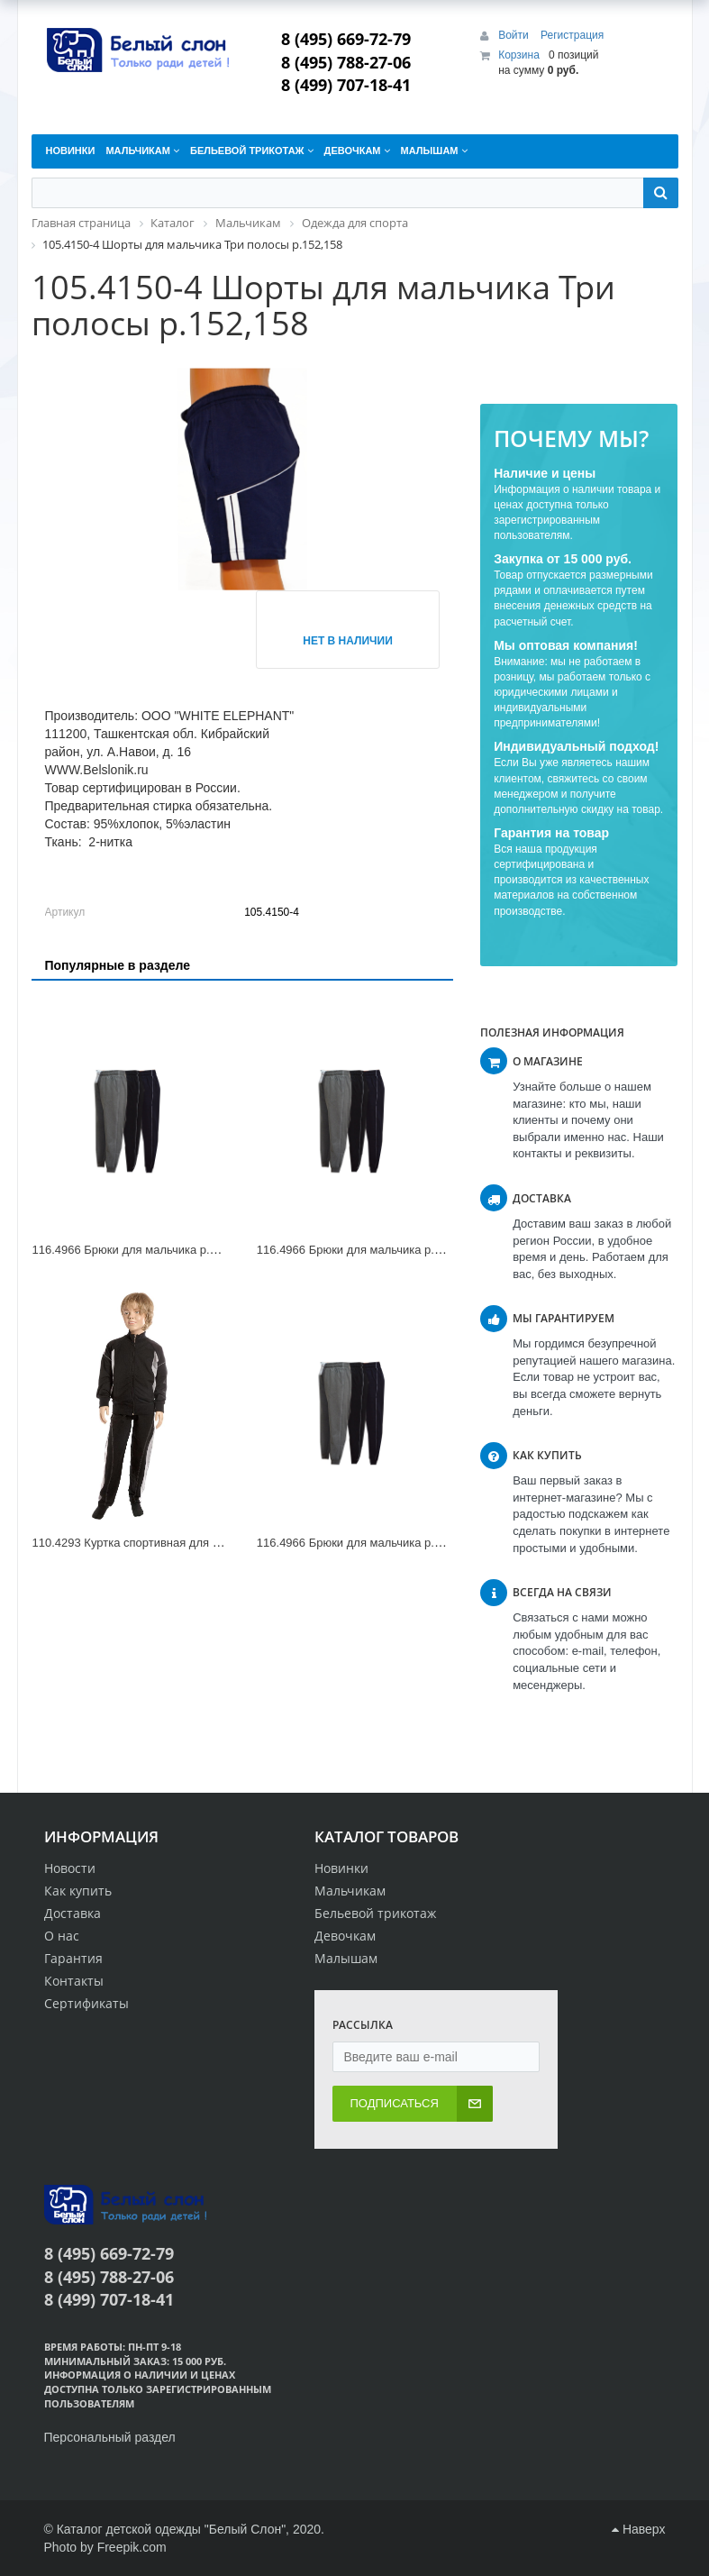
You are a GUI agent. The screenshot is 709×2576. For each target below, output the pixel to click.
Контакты (74, 1980)
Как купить (78, 1890)
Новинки (341, 1868)
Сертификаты (86, 2003)
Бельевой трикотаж (375, 1913)
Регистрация (572, 35)
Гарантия (73, 1958)
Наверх (638, 2529)
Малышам (345, 1958)
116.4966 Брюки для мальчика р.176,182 (367, 1542)
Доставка (72, 1913)
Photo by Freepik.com (105, 2547)
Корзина (519, 55)
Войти (515, 35)
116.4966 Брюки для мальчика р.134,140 (367, 1249)
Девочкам (345, 1935)
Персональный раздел (110, 2437)
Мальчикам (350, 1890)
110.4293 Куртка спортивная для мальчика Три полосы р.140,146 (209, 1542)
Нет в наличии (348, 641)
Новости (69, 1868)
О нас (61, 1935)
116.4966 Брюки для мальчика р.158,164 (142, 1249)
